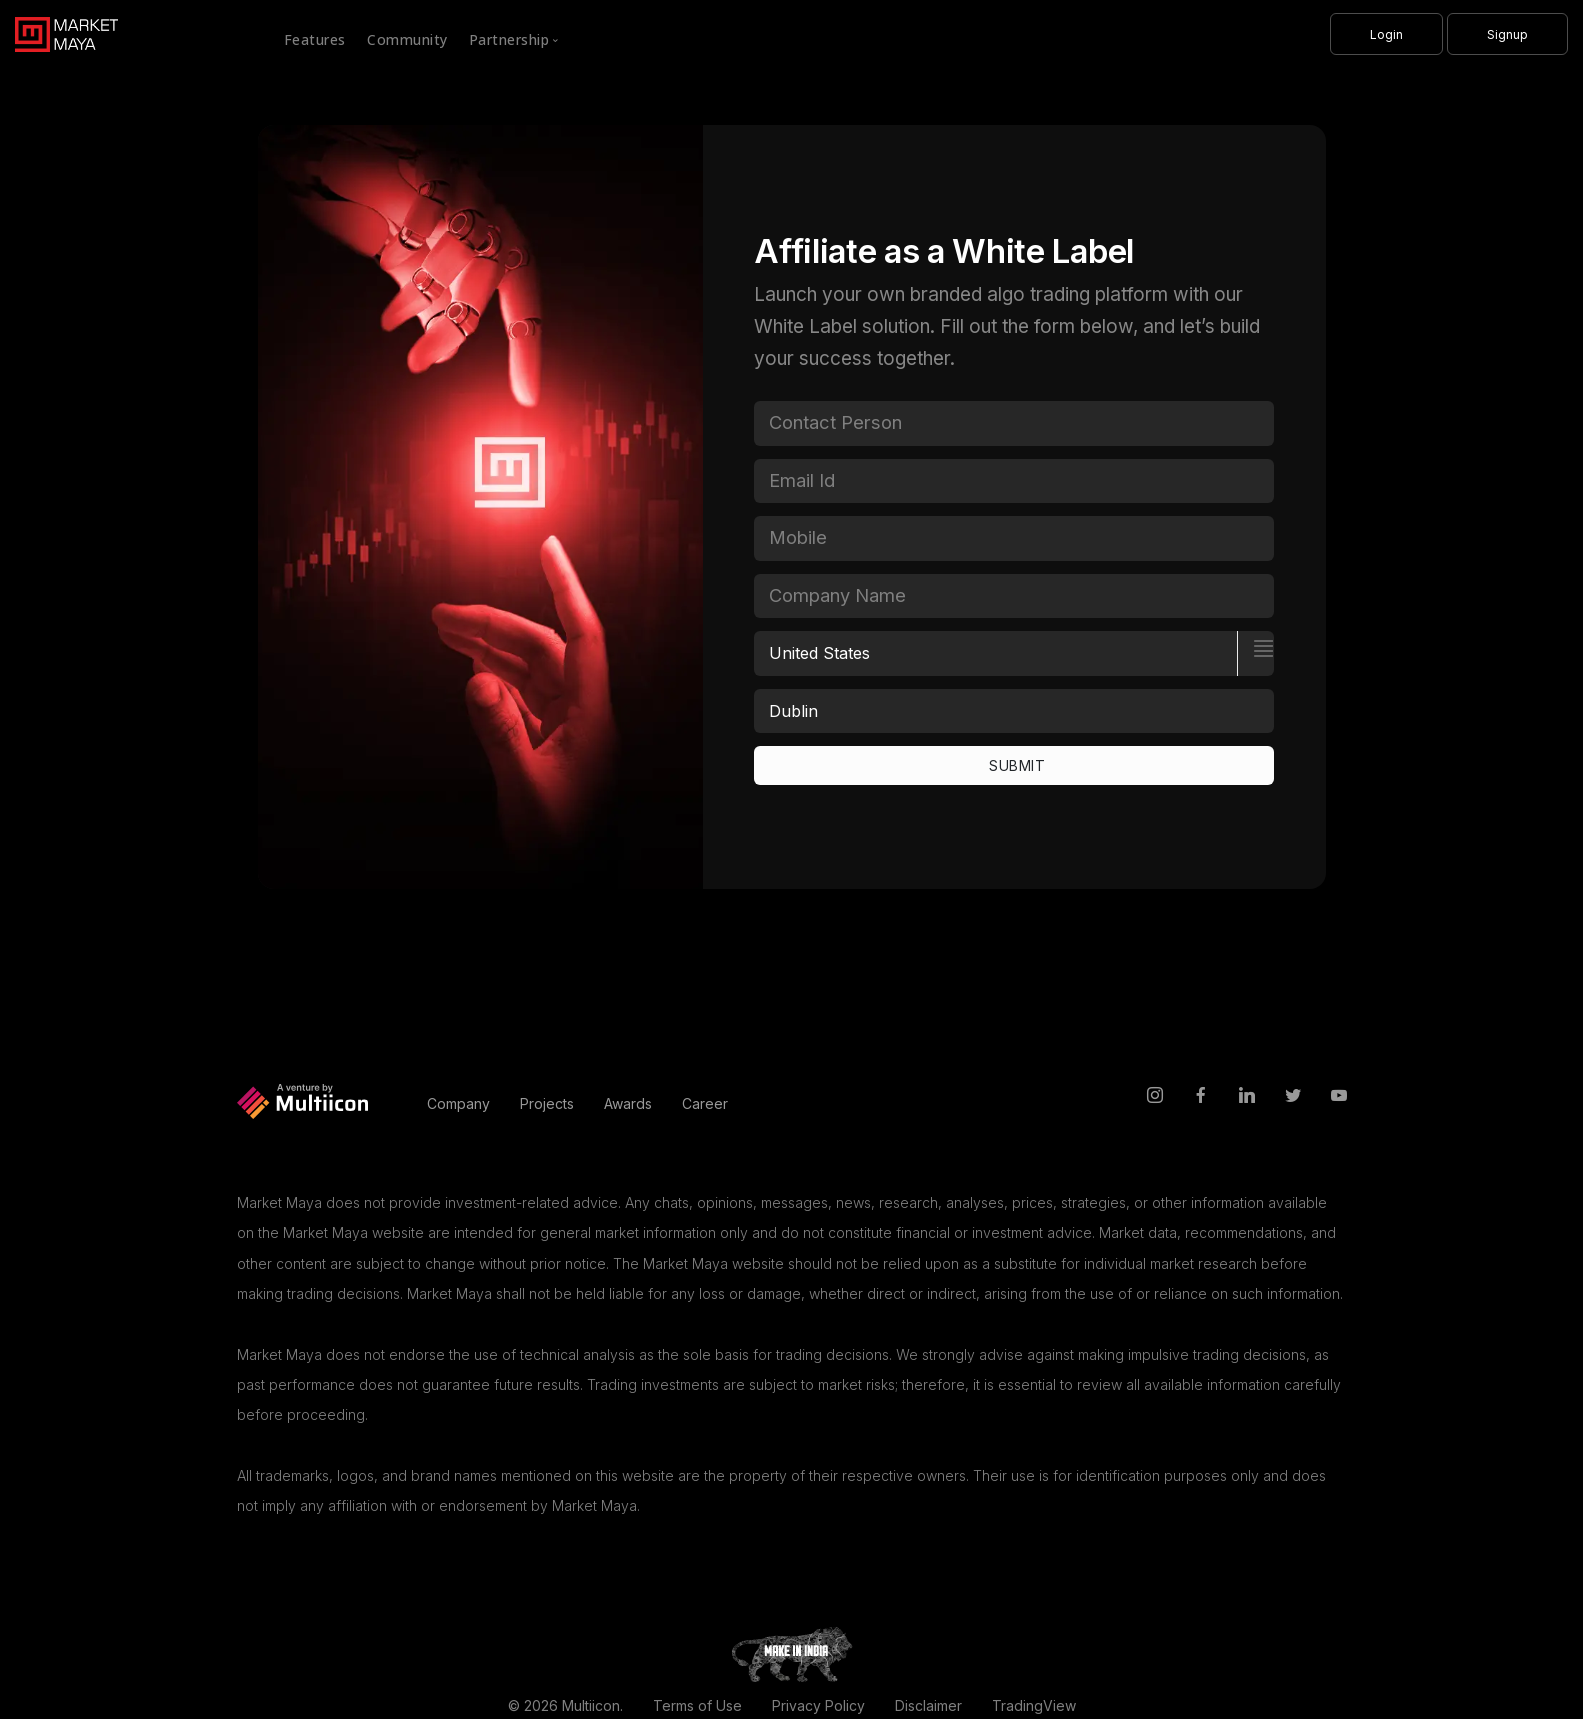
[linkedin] (1247, 1096)
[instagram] (1155, 1096)
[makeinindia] (792, 1652)
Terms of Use (697, 1705)
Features (315, 39)
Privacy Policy (818, 1705)
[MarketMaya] (59, 30)
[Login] (1386, 34)
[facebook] (1201, 1096)
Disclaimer (928, 1705)
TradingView (1034, 1705)
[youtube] (1339, 1096)
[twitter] (1293, 1096)
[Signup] (1507, 34)
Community (407, 39)
